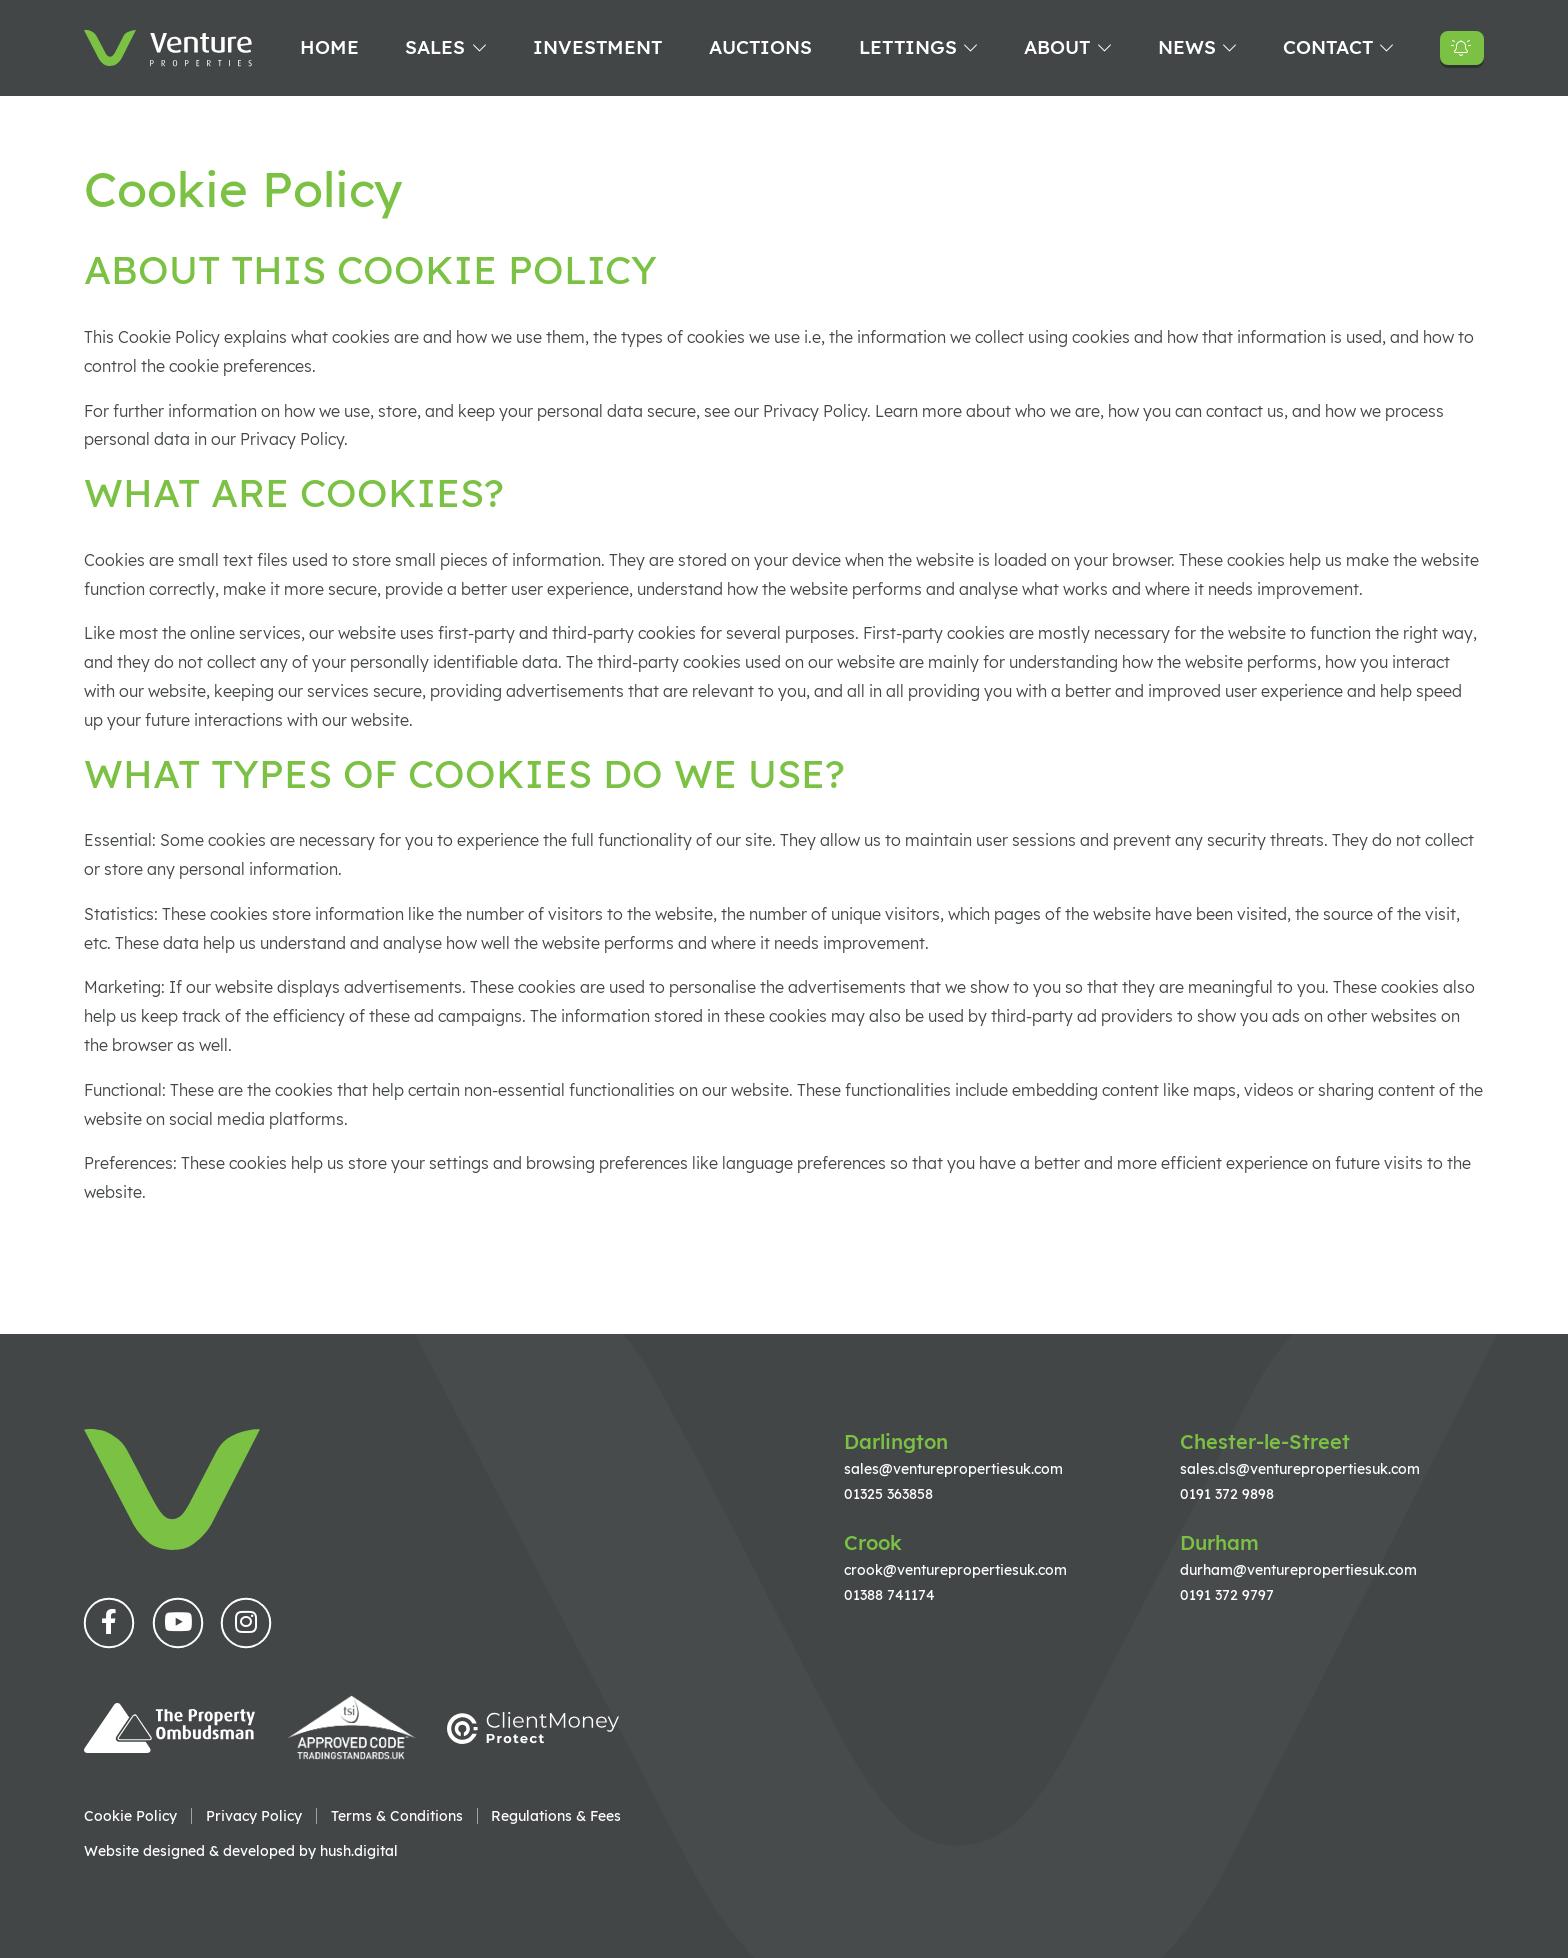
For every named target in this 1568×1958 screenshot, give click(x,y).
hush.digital (359, 1850)
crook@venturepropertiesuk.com (955, 1569)
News (1187, 47)
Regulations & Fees (556, 1816)
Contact (1328, 47)
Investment (597, 47)
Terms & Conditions (397, 1816)
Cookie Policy (130, 1816)
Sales (435, 47)
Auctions (760, 47)
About (1057, 47)
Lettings (908, 47)
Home (329, 47)
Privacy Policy (254, 1816)
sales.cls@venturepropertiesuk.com (1300, 1468)
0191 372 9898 (1227, 1493)
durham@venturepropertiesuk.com (1298, 1569)
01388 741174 (889, 1594)
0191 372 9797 (1227, 1594)
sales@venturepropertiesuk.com (953, 1468)
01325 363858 (888, 1493)
